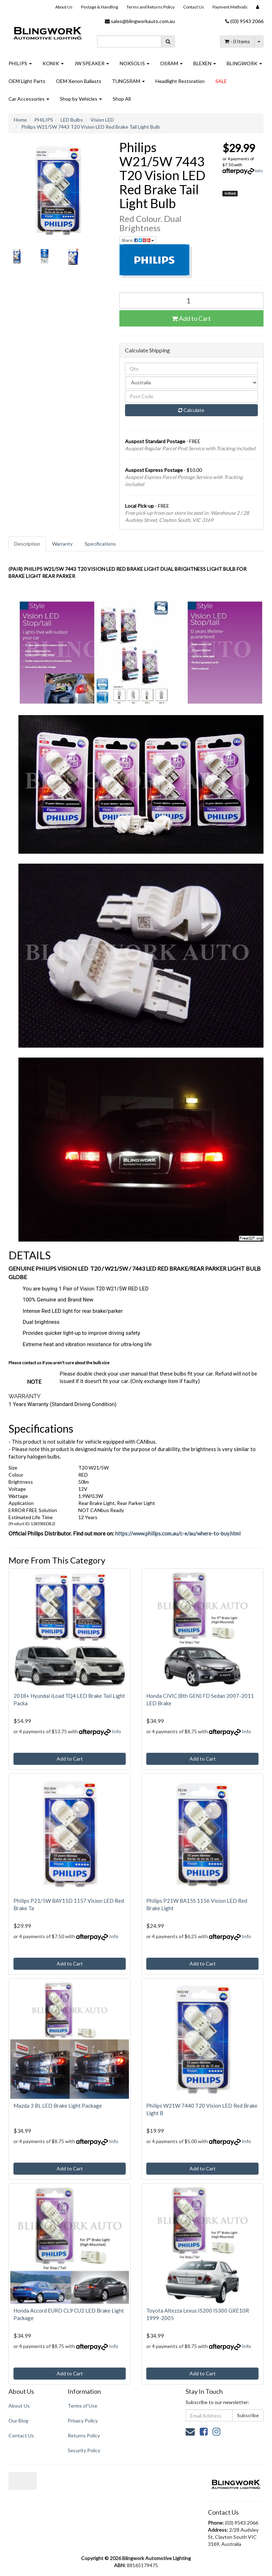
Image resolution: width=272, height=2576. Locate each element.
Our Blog (18, 2421)
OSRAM (171, 63)
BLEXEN (204, 63)
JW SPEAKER (91, 63)
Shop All (122, 99)
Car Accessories (28, 99)
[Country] (191, 383)
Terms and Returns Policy (150, 7)
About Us (64, 7)
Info (258, 170)
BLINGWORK (244, 63)
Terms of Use (82, 2406)
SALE (221, 81)
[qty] (191, 369)
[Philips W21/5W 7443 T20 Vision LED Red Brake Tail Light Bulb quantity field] (191, 300)
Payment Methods (230, 7)
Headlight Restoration (180, 81)
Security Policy (84, 2450)
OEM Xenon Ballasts (78, 81)
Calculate (191, 410)
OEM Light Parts (26, 81)
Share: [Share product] (137, 240)
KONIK (53, 63)
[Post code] (191, 396)
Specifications (100, 544)
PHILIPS (20, 63)
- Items (237, 41)
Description (27, 544)
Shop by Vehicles (81, 99)
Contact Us (193, 7)
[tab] (27, 543)
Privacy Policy (83, 2421)
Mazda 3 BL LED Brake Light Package (57, 2105)
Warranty (62, 544)
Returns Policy (84, 2435)
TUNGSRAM (128, 81)
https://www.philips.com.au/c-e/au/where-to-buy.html (177, 1533)
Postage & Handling (99, 7)
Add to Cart (191, 318)
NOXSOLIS (134, 63)
